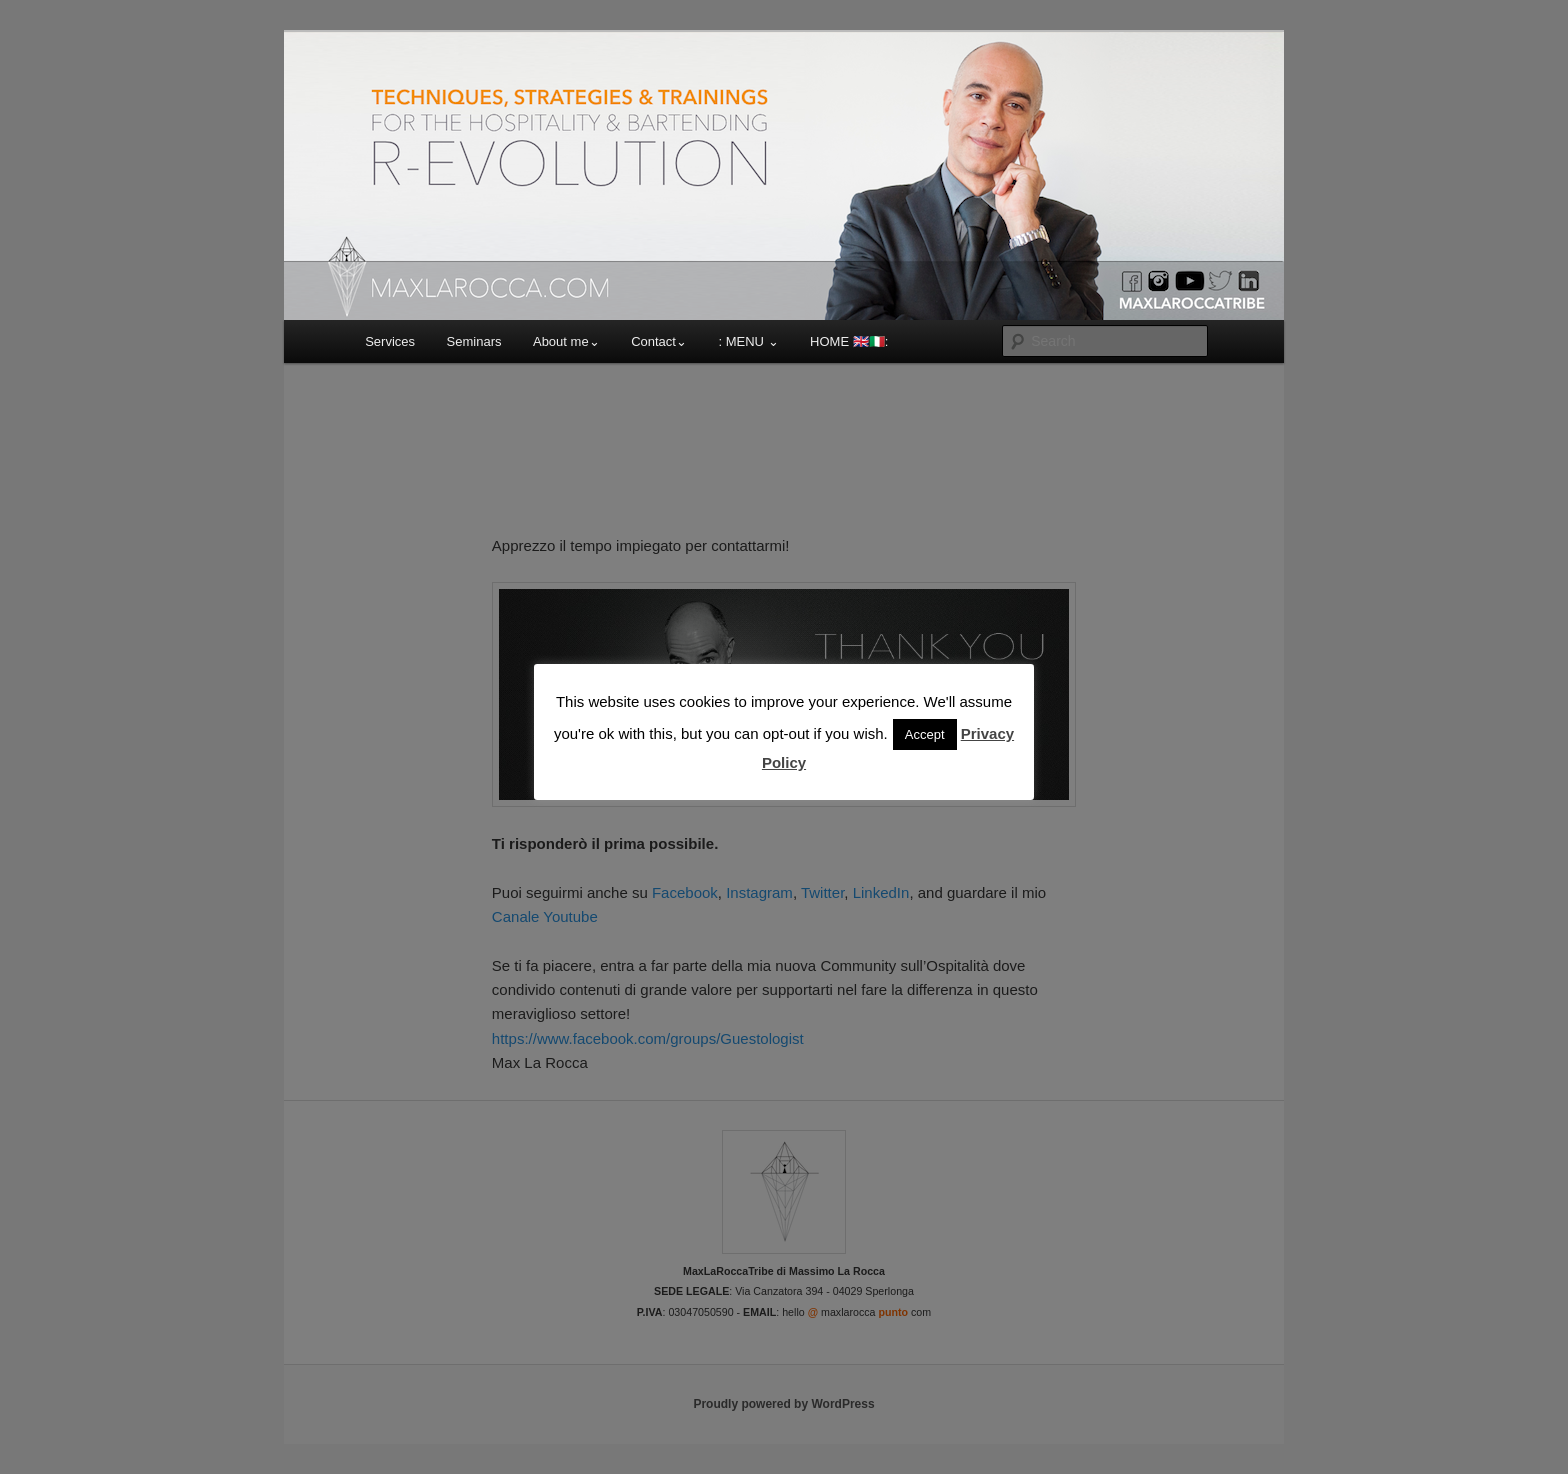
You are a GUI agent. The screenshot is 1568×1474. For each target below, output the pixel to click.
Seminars (474, 341)
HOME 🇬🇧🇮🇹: (849, 341)
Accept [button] (925, 734)
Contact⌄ (659, 341)
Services (390, 341)
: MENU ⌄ (748, 341)
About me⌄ (566, 341)
